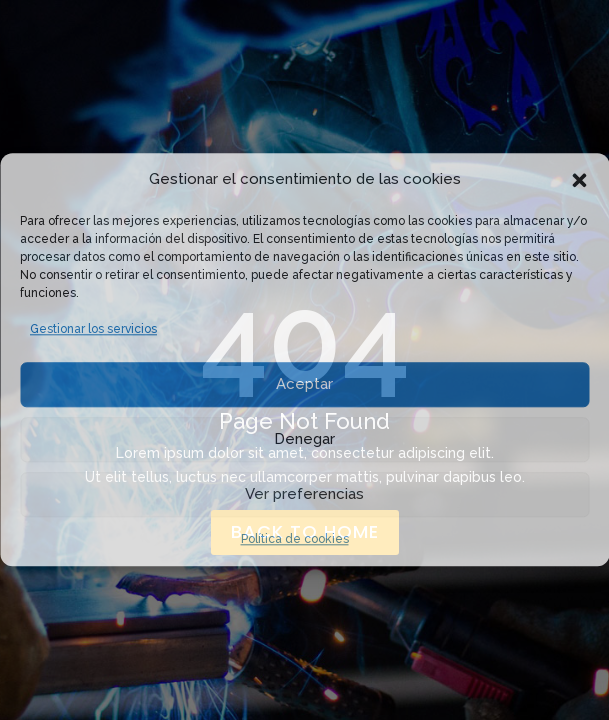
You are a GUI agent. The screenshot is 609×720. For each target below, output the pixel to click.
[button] (579, 180)
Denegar (304, 439)
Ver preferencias (304, 494)
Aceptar (304, 384)
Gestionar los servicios (93, 329)
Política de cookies (295, 539)
